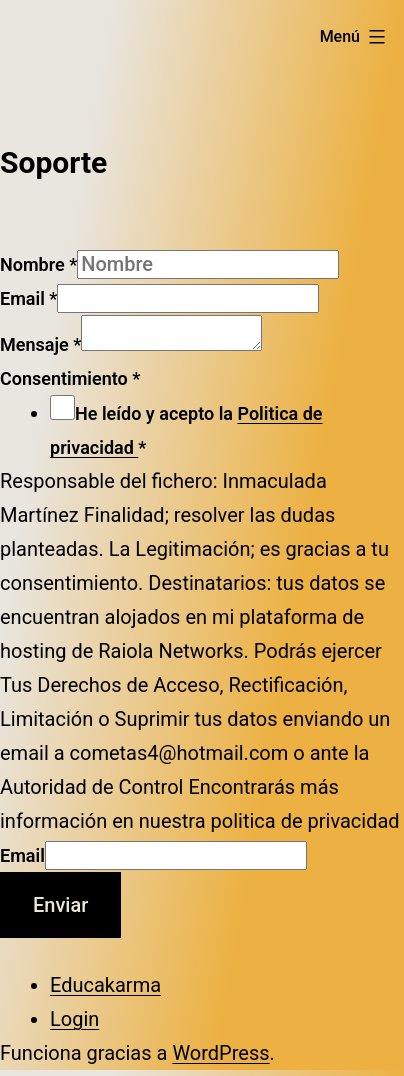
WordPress (220, 1059)
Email (28, 298)
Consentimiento (70, 384)
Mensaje (40, 350)
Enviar (60, 911)
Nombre (38, 264)
